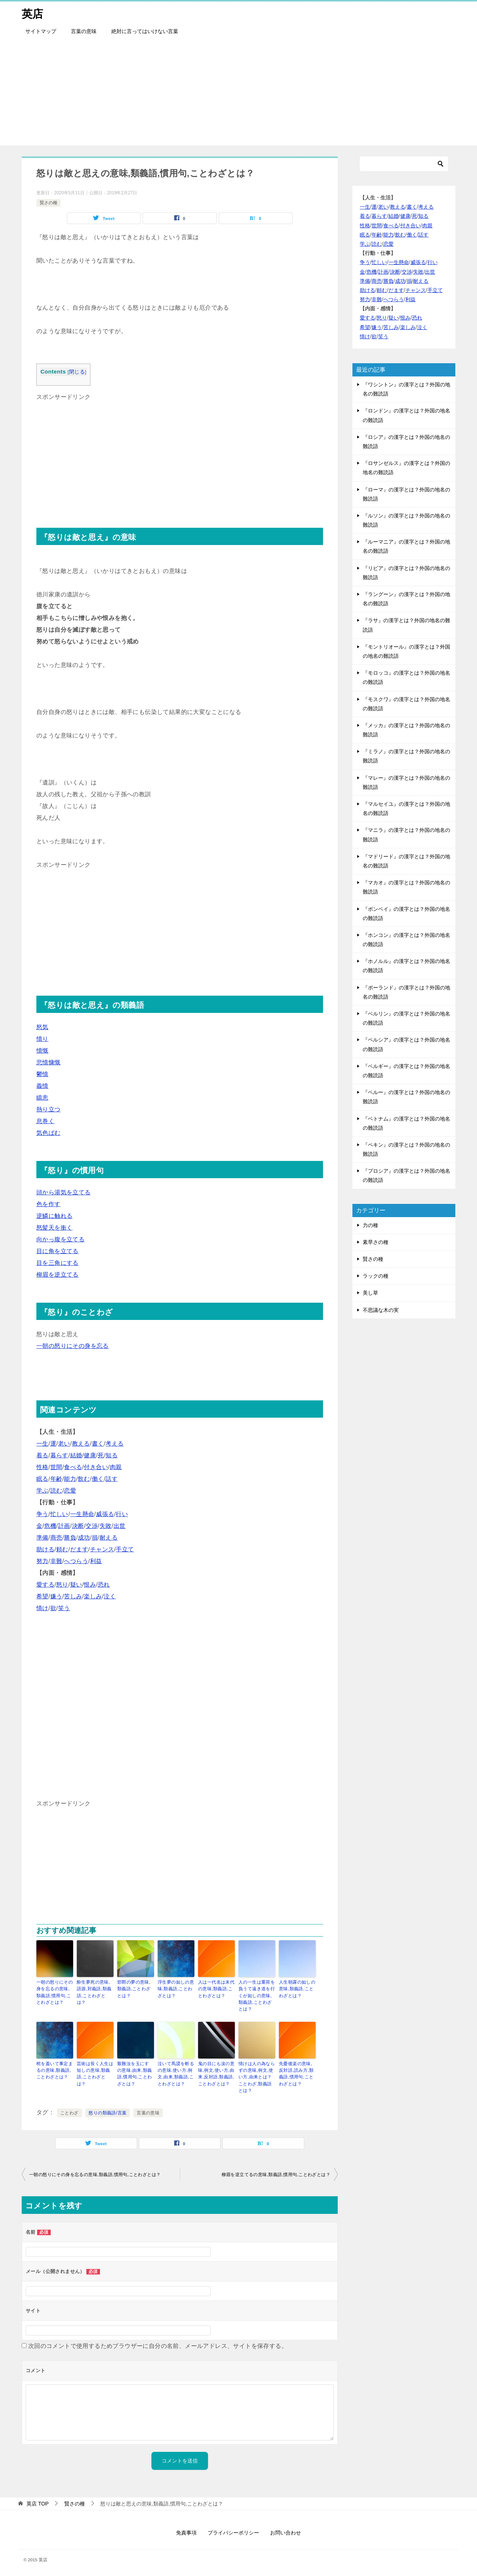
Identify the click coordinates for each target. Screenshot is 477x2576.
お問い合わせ (285, 2531)
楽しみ (93, 1596)
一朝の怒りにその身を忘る (72, 1346)
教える (81, 1443)
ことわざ (69, 2111)
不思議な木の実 (381, 1310)
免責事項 (186, 2531)
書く (98, 1443)
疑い (76, 1584)
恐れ (104, 1584)
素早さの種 (375, 1242)
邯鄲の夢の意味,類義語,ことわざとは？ (134, 1989)
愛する (45, 1584)
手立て (125, 1549)
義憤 (42, 1086)
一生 (42, 1443)
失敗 (106, 1526)
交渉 (92, 1526)
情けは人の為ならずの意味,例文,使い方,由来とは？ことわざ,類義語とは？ (256, 2076)
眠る (42, 1479)
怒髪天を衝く (54, 1227)
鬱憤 (42, 1074)
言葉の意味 (84, 31)
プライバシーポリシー (233, 2531)
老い (64, 1443)
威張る (105, 1514)
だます (79, 1549)
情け (42, 1608)
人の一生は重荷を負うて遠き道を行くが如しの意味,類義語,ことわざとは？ (256, 1995)
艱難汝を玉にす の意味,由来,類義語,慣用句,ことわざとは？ (134, 2072)
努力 (42, 1561)
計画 (64, 1526)
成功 (84, 1537)
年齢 (56, 1479)
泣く (110, 1596)
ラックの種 (375, 1276)
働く (98, 1479)
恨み (90, 1584)
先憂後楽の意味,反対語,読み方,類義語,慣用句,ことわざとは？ (296, 2072)
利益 (96, 1561)
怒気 (42, 1027)
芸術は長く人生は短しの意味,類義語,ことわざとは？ (95, 2072)
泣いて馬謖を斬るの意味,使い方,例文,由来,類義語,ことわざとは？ (176, 2072)
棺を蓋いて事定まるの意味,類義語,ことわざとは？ (54, 2069)
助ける (45, 1549)
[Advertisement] (238, 94)
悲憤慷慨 (48, 1062)
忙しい (59, 1514)
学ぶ (42, 1490)
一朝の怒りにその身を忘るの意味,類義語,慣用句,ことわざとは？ (54, 1992)
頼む (62, 1549)
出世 (120, 1526)
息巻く (45, 1121)
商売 (56, 1537)
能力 (70, 1479)
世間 (56, 1467)
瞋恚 (42, 1097)
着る (42, 1455)
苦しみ (73, 1596)
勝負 (70, 1537)
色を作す (48, 1204)
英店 (33, 12)
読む (56, 1490)
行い (122, 1514)
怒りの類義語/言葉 (107, 2111)
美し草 (370, 1293)
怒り (62, 1584)
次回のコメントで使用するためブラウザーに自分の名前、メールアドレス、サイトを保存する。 (157, 2345)
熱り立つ (48, 1109)
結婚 (76, 1455)
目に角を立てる (57, 1251)
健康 (90, 1455)
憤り (42, 1039)
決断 (78, 1526)
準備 (42, 1537)
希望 (42, 1596)
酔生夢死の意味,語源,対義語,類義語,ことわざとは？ (94, 1992)
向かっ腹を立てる (60, 1239)
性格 (42, 1467)
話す (111, 1479)
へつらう (76, 1561)
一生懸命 (82, 1514)
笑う (64, 1608)
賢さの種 (48, 202)
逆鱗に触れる (54, 1216)
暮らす (59, 1455)
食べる (73, 1467)
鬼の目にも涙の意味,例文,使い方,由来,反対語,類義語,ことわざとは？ (216, 2072)
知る (111, 1455)
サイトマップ (40, 31)
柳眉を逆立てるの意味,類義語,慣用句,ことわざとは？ (276, 2173)
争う (42, 1514)
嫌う (56, 1596)
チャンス (102, 1549)
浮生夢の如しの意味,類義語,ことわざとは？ (176, 1989)
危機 (50, 1526)
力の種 (370, 1225)
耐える (109, 1537)
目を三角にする (57, 1263)
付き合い (96, 1467)
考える (114, 1443)
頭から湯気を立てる (63, 1192)
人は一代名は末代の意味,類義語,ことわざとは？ (216, 1989)
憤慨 (42, 1050)
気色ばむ (48, 1133)
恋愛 (70, 1490)
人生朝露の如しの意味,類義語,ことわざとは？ (297, 1989)
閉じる (77, 372)
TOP (37, 2502)
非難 (56, 1561)
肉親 (116, 1467)
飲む (84, 1479)
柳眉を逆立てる (57, 1274)
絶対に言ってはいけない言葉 (144, 31)
